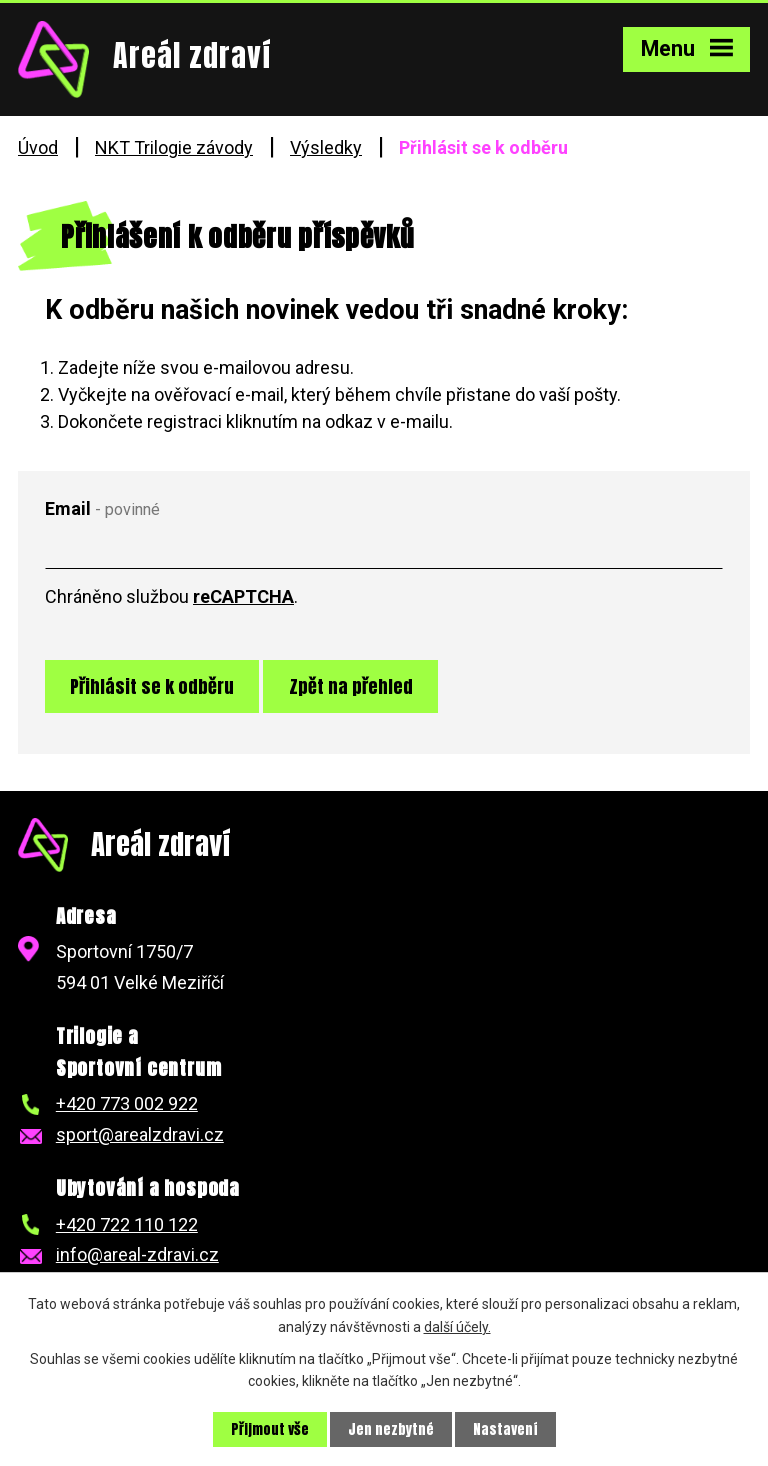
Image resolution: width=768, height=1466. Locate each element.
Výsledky (326, 147)
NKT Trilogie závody (174, 147)
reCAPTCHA (243, 596)
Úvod (38, 147)
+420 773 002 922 (127, 1103)
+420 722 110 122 (127, 1224)
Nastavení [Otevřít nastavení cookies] (505, 1429)
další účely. (457, 1326)
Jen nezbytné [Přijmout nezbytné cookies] (391, 1429)
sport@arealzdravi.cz (140, 1134)
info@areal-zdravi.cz (137, 1254)
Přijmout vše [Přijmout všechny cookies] (270, 1429)
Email (102, 508)
